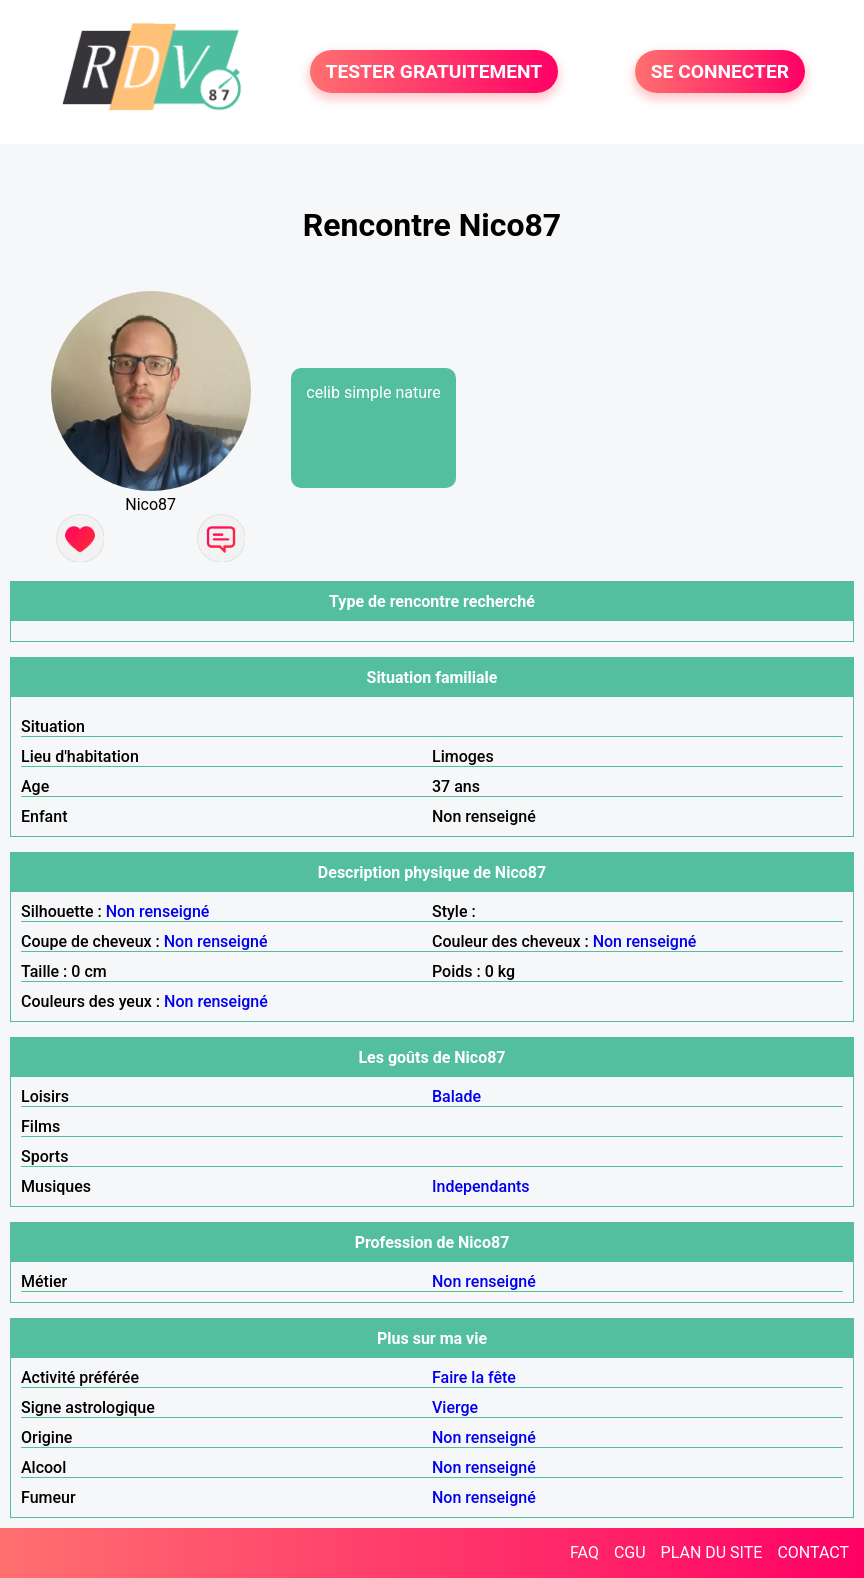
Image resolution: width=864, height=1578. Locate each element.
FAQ (584, 1552)
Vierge (455, 1407)
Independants (481, 1186)
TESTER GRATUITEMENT (434, 71)
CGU (630, 1552)
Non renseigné (158, 911)
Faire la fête (474, 1377)
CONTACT (813, 1552)
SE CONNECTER (720, 71)
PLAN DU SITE (712, 1552)
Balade (456, 1096)
